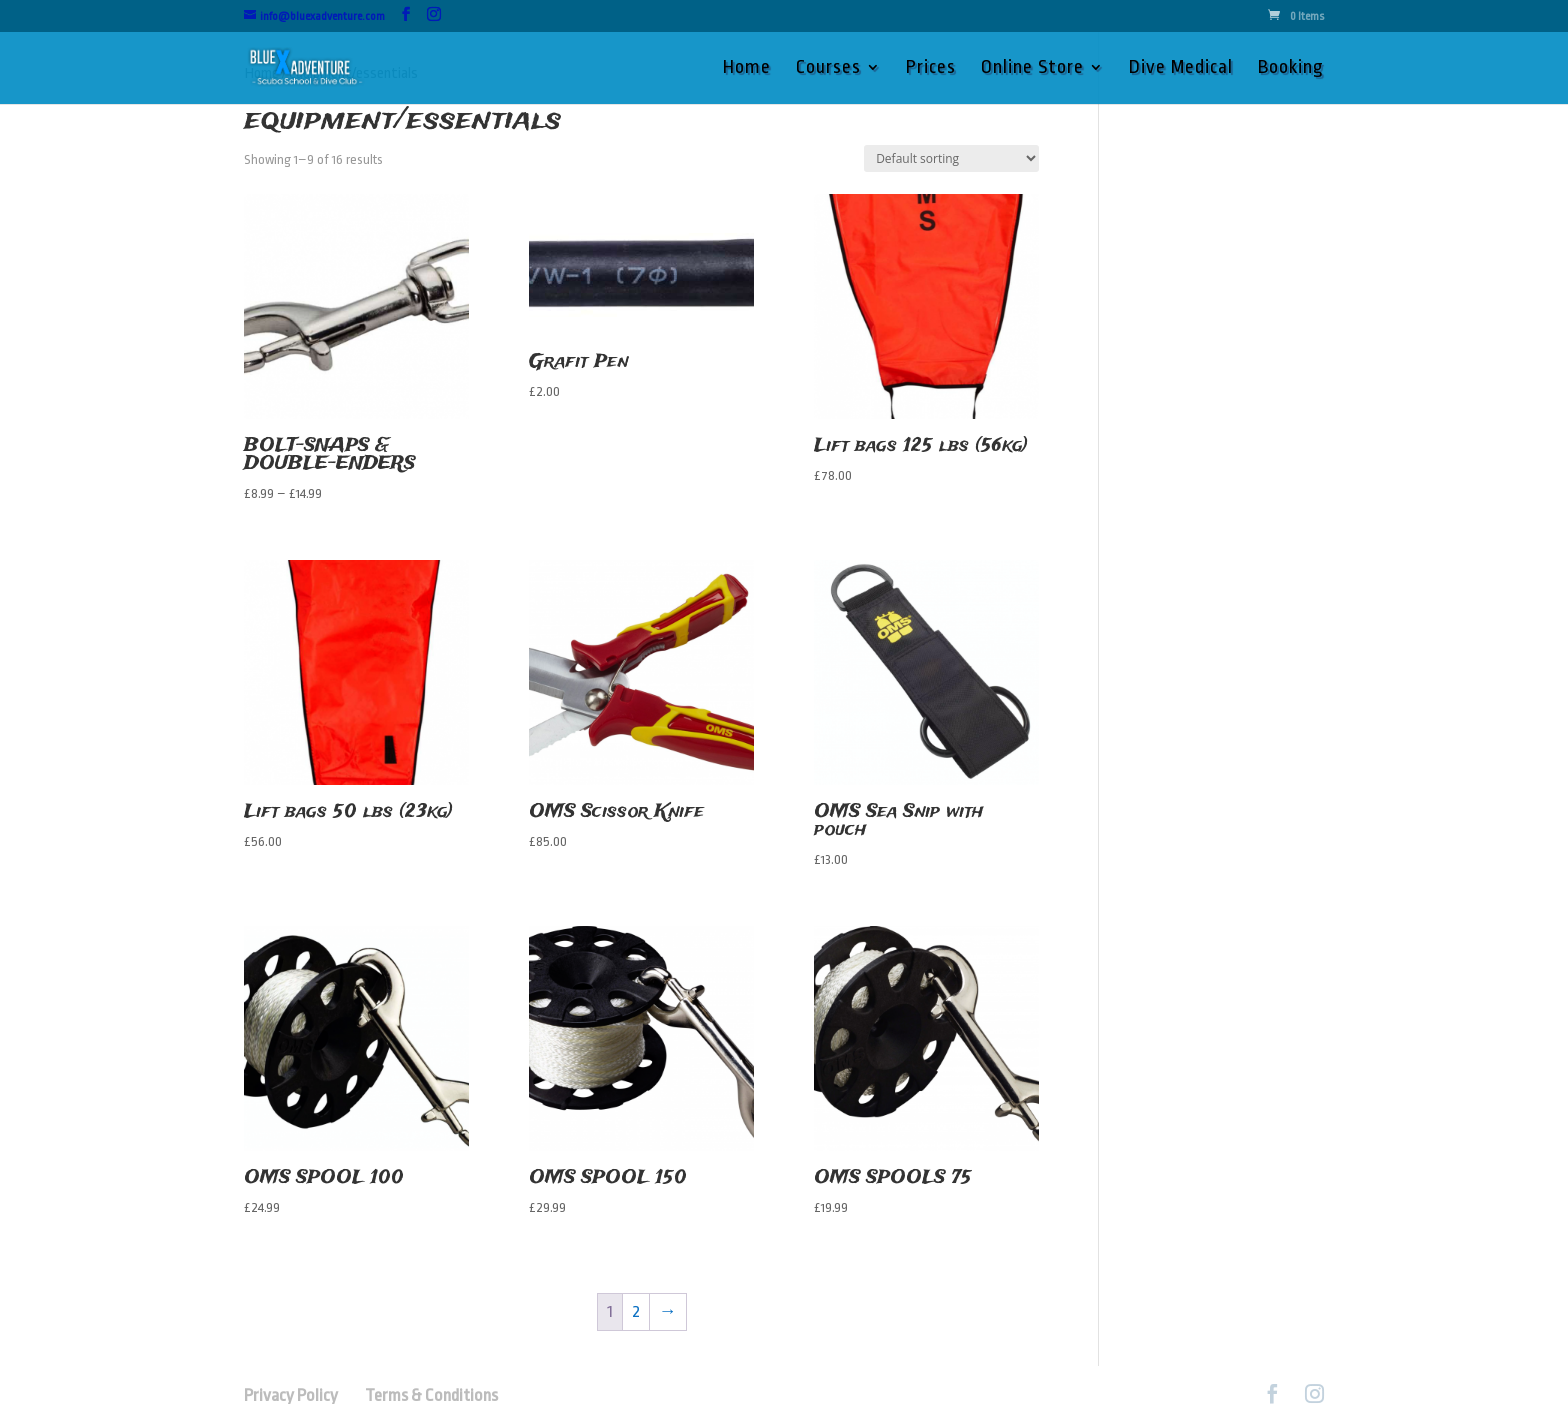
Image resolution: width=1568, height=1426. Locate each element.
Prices (931, 69)
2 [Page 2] (636, 1311)
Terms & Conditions (431, 1395)
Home (747, 69)
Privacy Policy (303, 1395)
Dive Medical (1181, 69)
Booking (1291, 69)
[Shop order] (951, 158)
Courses (828, 69)
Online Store (1032, 69)
